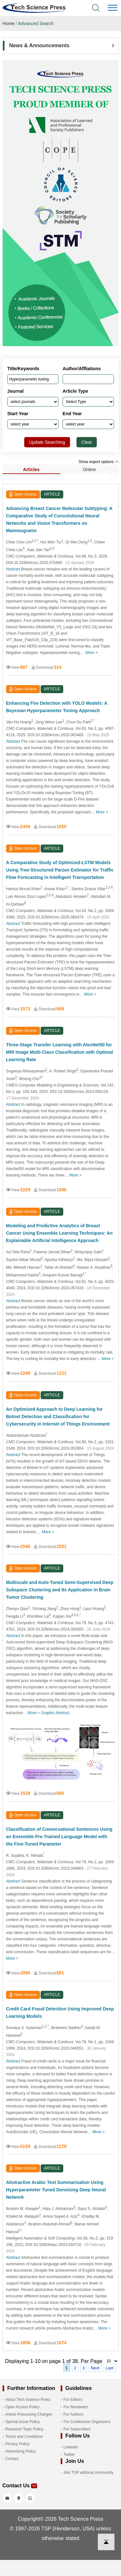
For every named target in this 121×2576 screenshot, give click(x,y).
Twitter (69, 2454)
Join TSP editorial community (89, 2472)
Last (110, 2368)
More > (92, 652)
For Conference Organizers (87, 2421)
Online (89, 469)
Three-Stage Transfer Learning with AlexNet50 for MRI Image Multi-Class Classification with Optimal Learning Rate (59, 1052)
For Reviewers (76, 2407)
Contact (12, 2458)
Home (9, 23)
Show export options (98, 462)
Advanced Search (36, 23)
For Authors (74, 2414)
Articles (31, 469)
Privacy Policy (17, 2444)
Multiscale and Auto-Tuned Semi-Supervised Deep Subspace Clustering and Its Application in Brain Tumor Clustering (60, 1590)
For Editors (73, 2399)
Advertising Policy (20, 2451)
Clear (86, 442)
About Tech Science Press (28, 2399)
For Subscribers (77, 2429)
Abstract (13, 569)
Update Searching (47, 442)
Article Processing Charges (28, 2414)
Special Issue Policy (22, 2421)
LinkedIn (71, 2447)
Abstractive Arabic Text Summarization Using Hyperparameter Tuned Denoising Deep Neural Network (56, 2190)
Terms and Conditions (24, 2436)
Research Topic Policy (24, 2429)
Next (95, 2368)
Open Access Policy (22, 2407)
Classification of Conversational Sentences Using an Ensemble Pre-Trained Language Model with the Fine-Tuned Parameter (59, 1837)
